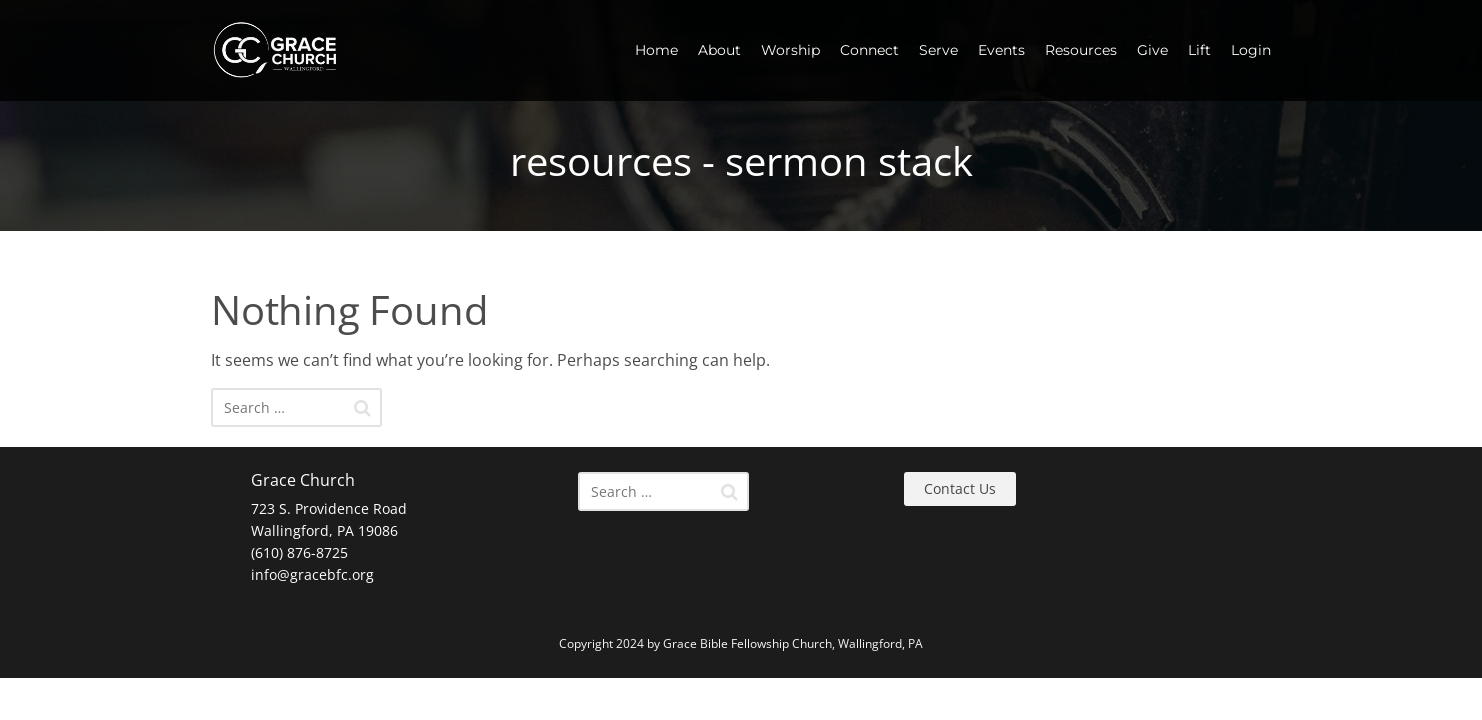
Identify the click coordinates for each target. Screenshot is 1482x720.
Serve (938, 50)
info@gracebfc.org (312, 574)
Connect (869, 50)
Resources (1081, 50)
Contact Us (960, 488)
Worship (790, 50)
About (719, 50)
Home (656, 50)
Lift (1199, 50)
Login (1251, 50)
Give (1152, 50)
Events (1001, 50)
